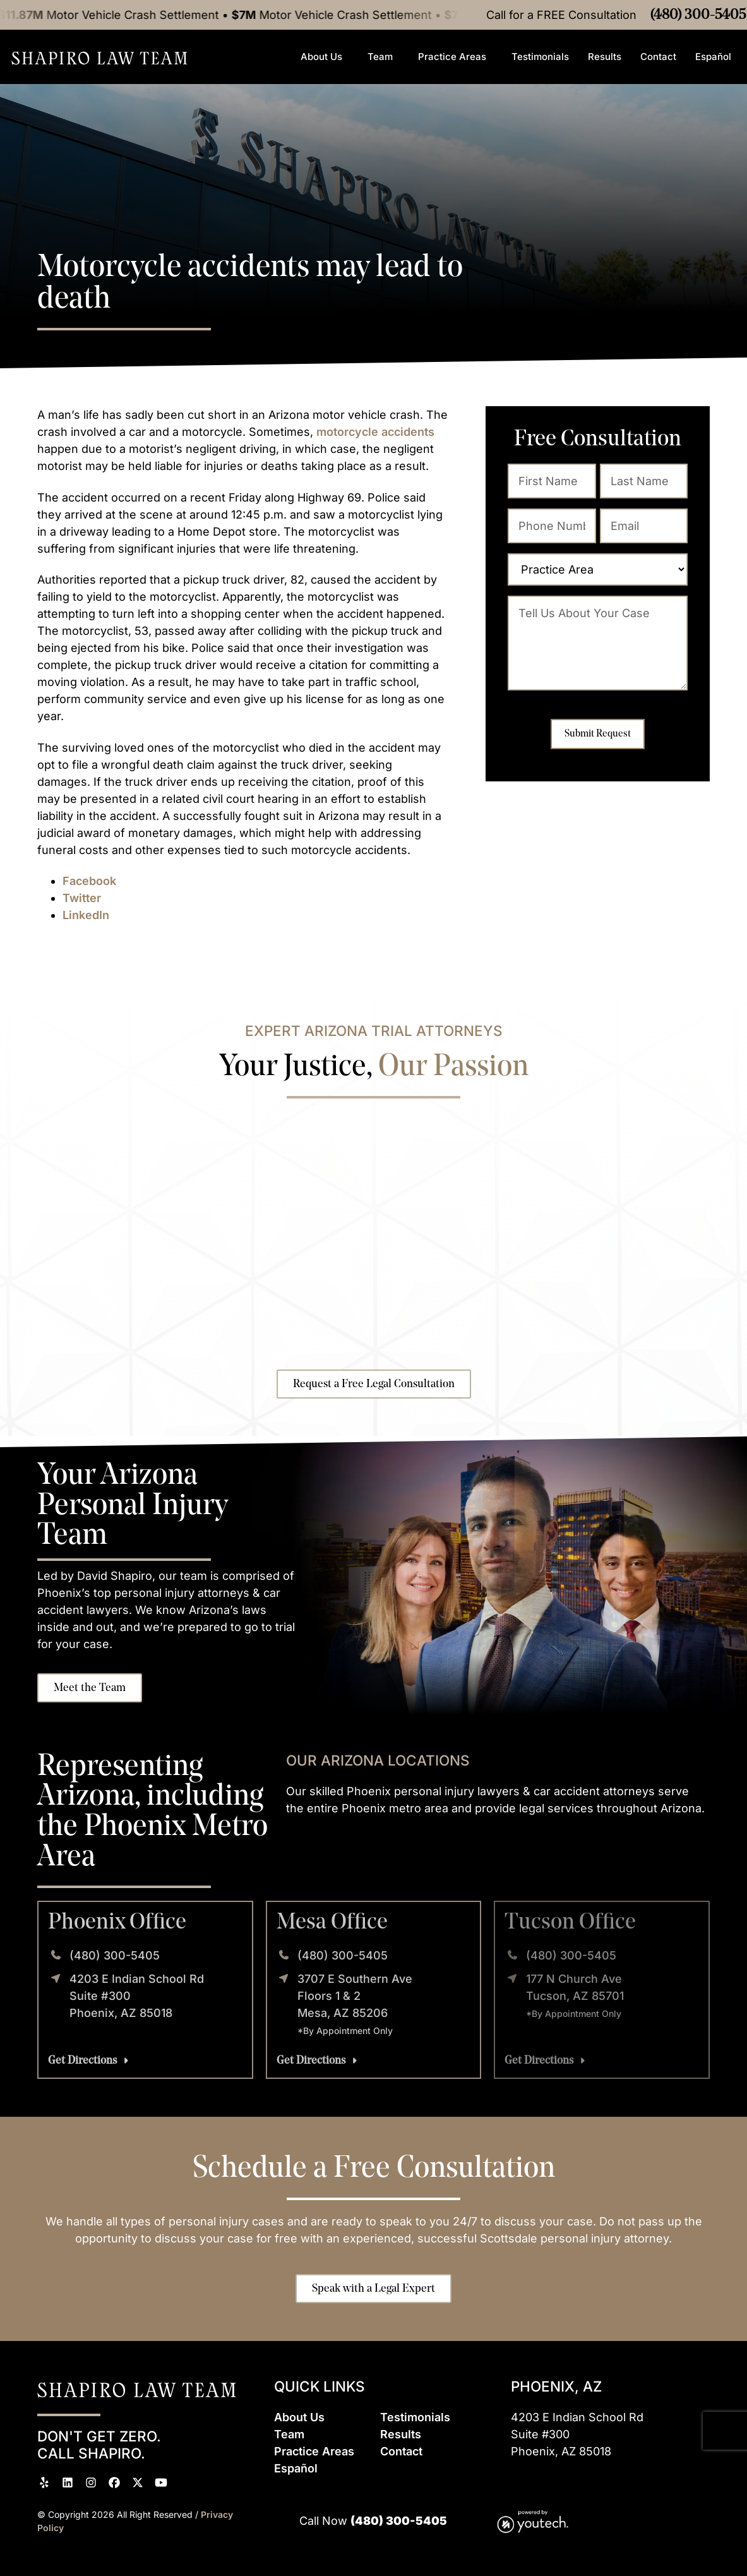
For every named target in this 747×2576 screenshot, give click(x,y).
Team (383, 57)
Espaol (296, 2468)
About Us (325, 57)
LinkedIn (86, 915)
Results (604, 57)
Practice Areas (455, 57)
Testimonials (540, 57)
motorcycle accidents (375, 431)
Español (716, 57)
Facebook (89, 881)
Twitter (82, 898)
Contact (658, 57)
